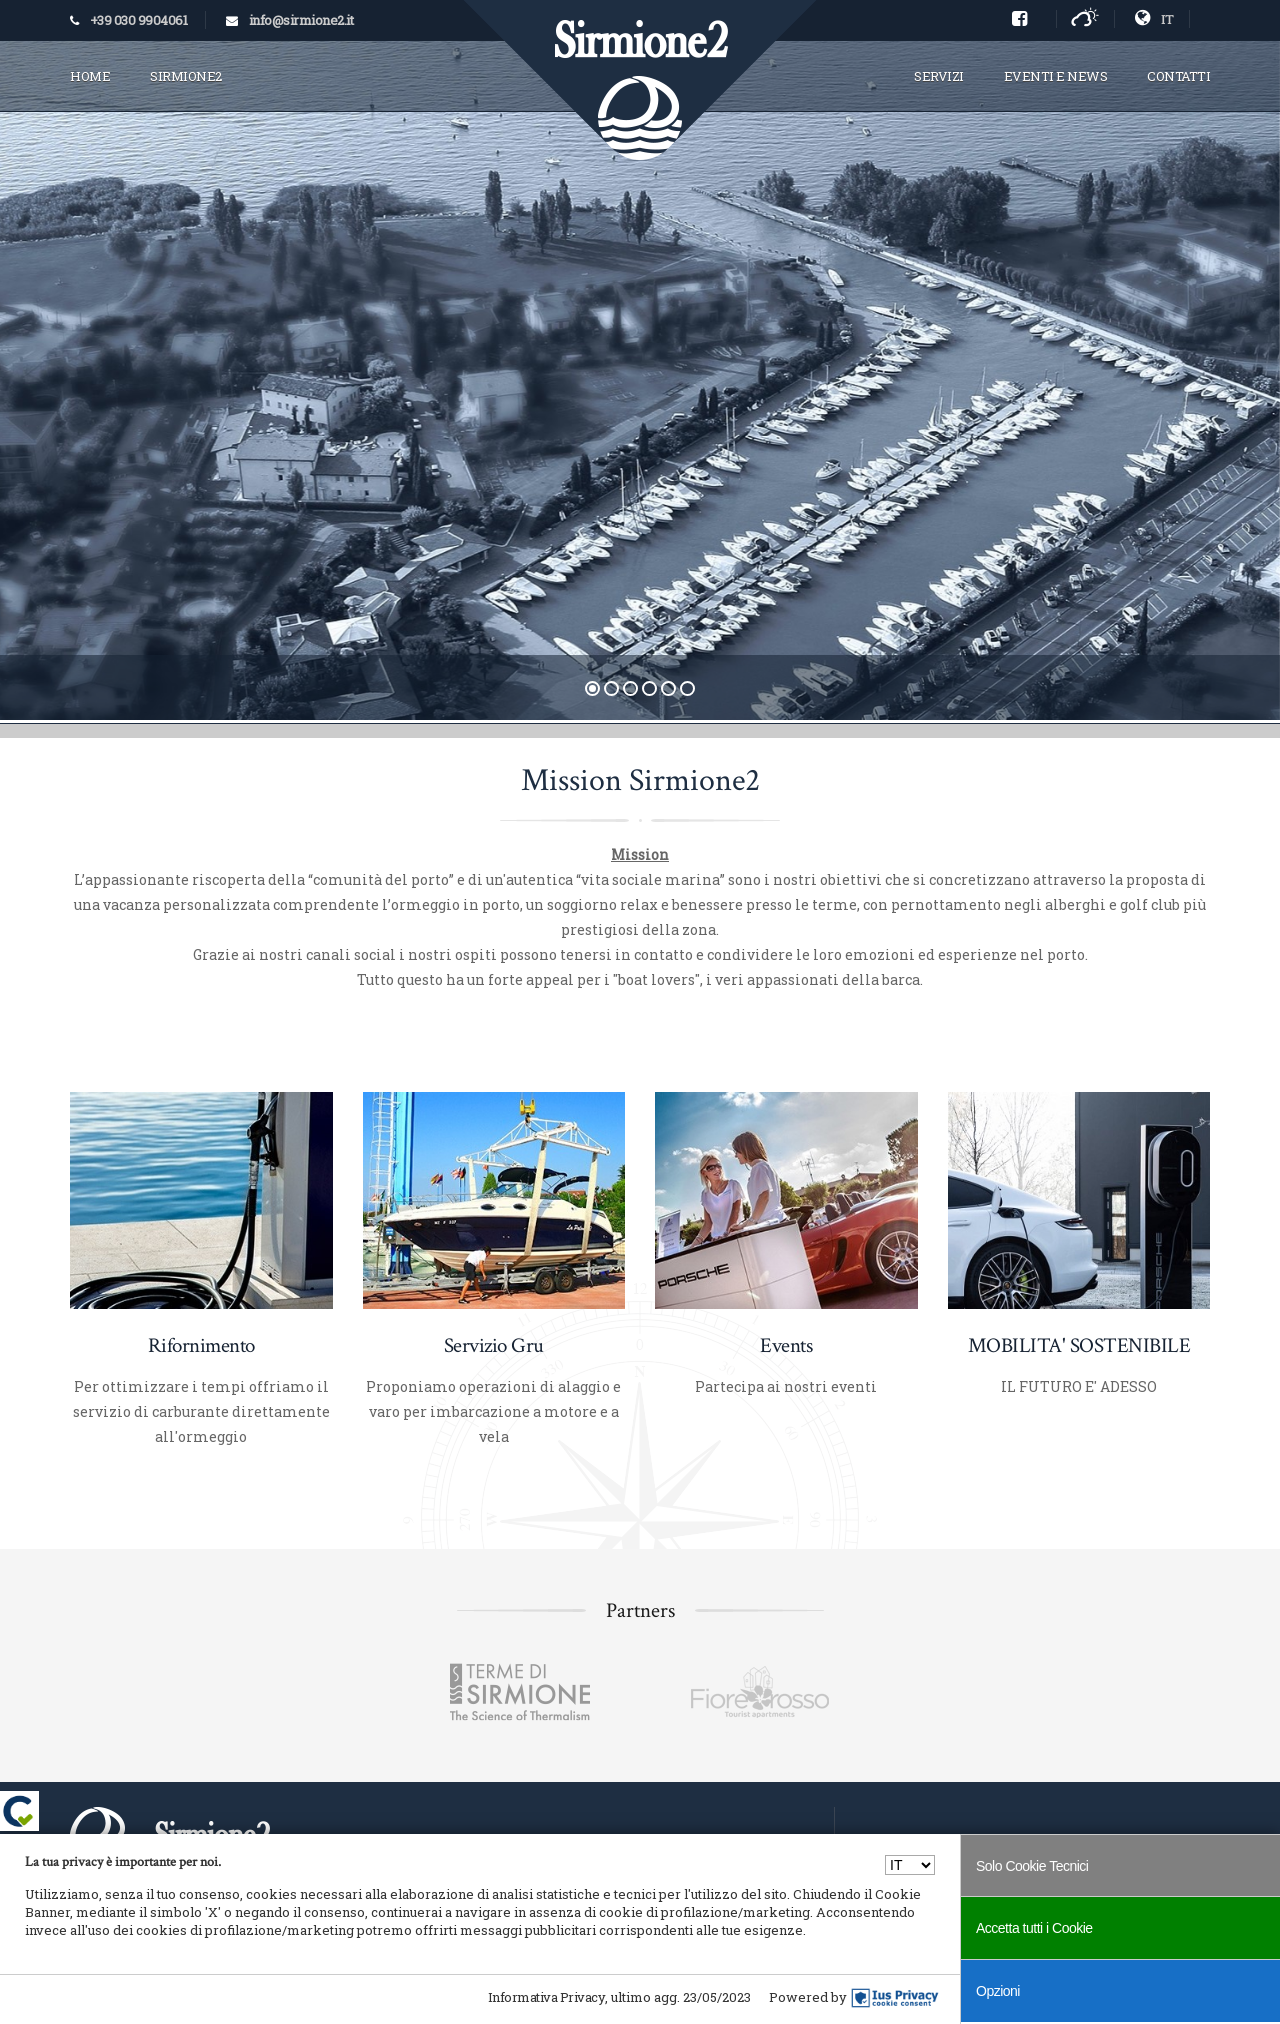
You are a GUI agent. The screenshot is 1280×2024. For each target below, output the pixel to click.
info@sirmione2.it (301, 20)
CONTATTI (1178, 76)
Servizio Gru (494, 1345)
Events (786, 1345)
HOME (90, 76)
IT (1154, 19)
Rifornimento (201, 1345)
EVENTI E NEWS (1056, 76)
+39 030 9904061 (139, 20)
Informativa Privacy (547, 1997)
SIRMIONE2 (186, 76)
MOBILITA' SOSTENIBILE (1079, 1345)
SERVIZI (939, 76)
